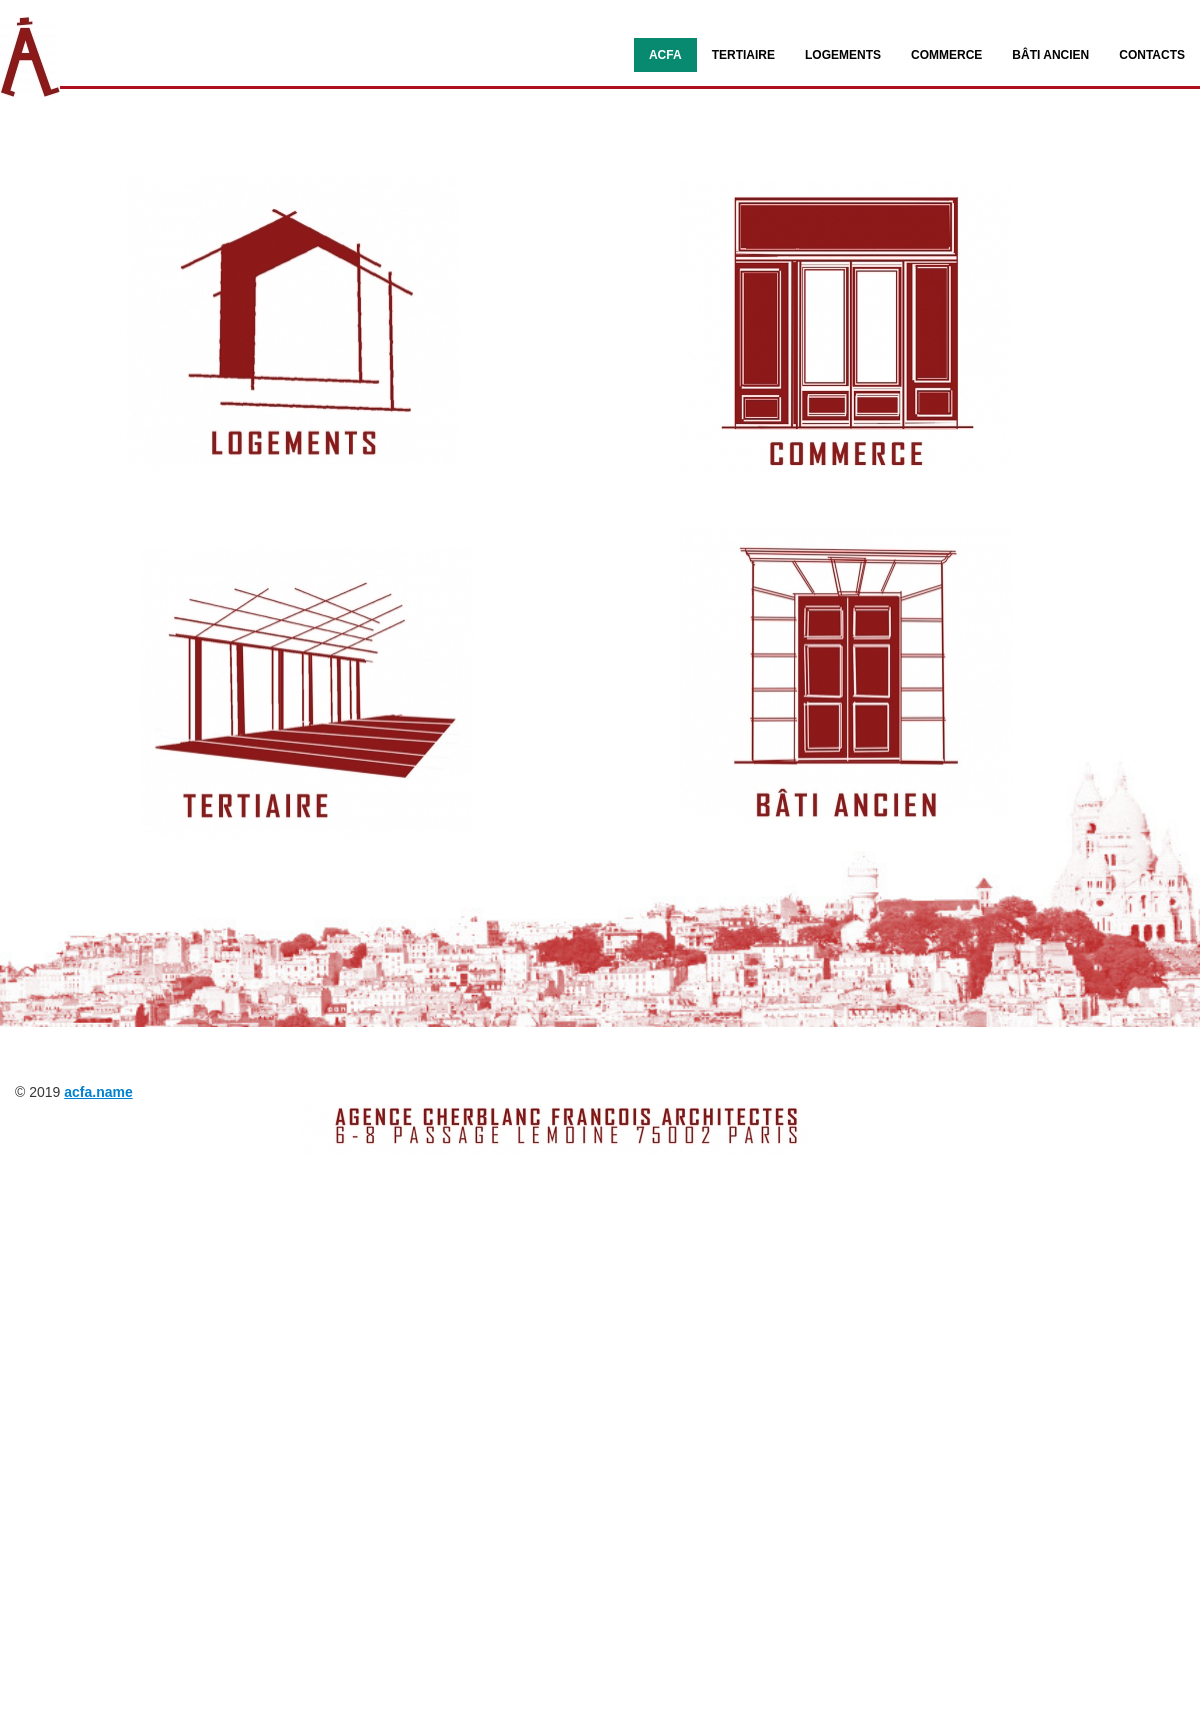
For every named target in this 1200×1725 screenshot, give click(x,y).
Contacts (1152, 55)
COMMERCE (946, 55)
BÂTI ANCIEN (1050, 55)
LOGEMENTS (843, 55)
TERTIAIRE (743, 55)
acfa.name (98, 1092)
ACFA (665, 55)
